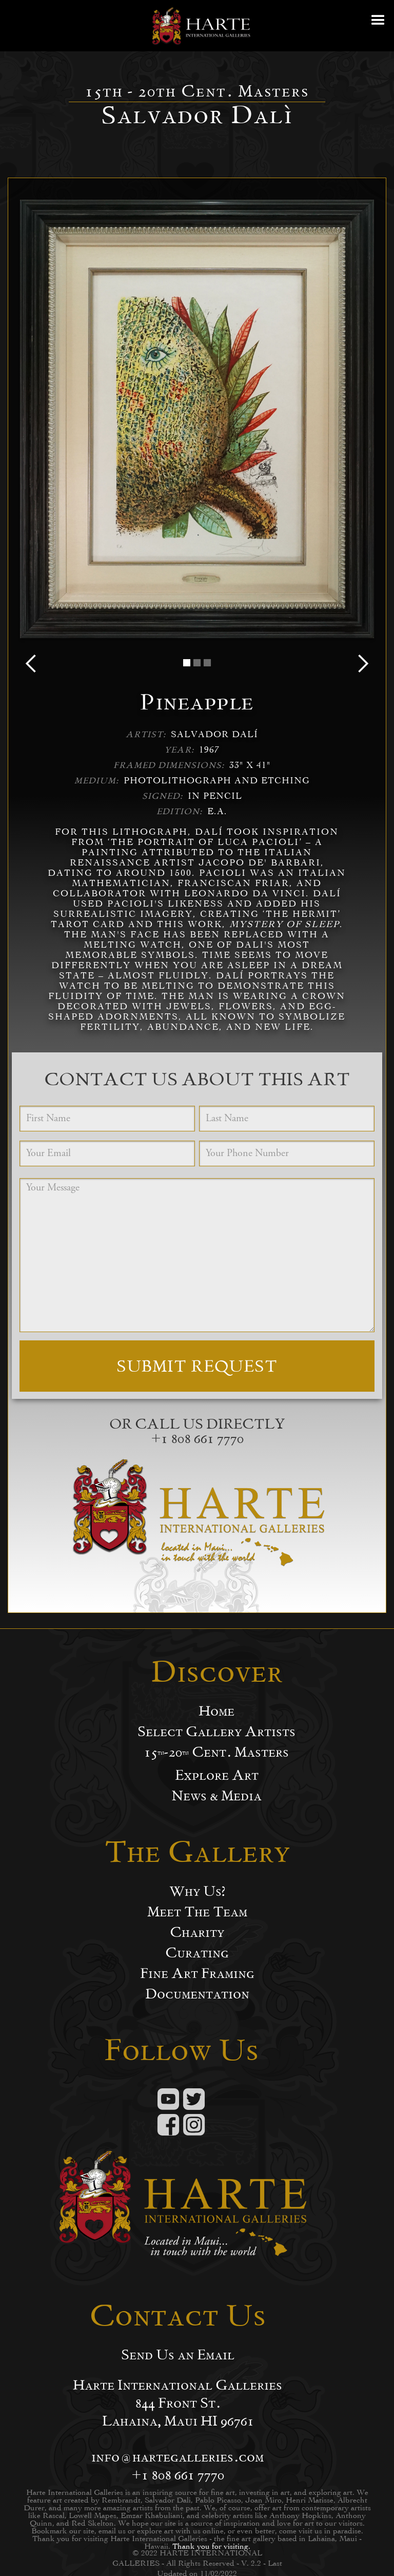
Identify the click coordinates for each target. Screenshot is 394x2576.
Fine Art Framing (197, 1973)
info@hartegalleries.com (177, 2457)
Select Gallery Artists (216, 1731)
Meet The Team (197, 1911)
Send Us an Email (177, 2354)
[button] (378, 25)
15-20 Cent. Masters (216, 1752)
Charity (197, 1932)
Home (216, 1711)
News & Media (216, 1795)
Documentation (197, 1994)
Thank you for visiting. (211, 2546)
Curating (197, 1952)
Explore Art (217, 1775)
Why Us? (197, 1891)
